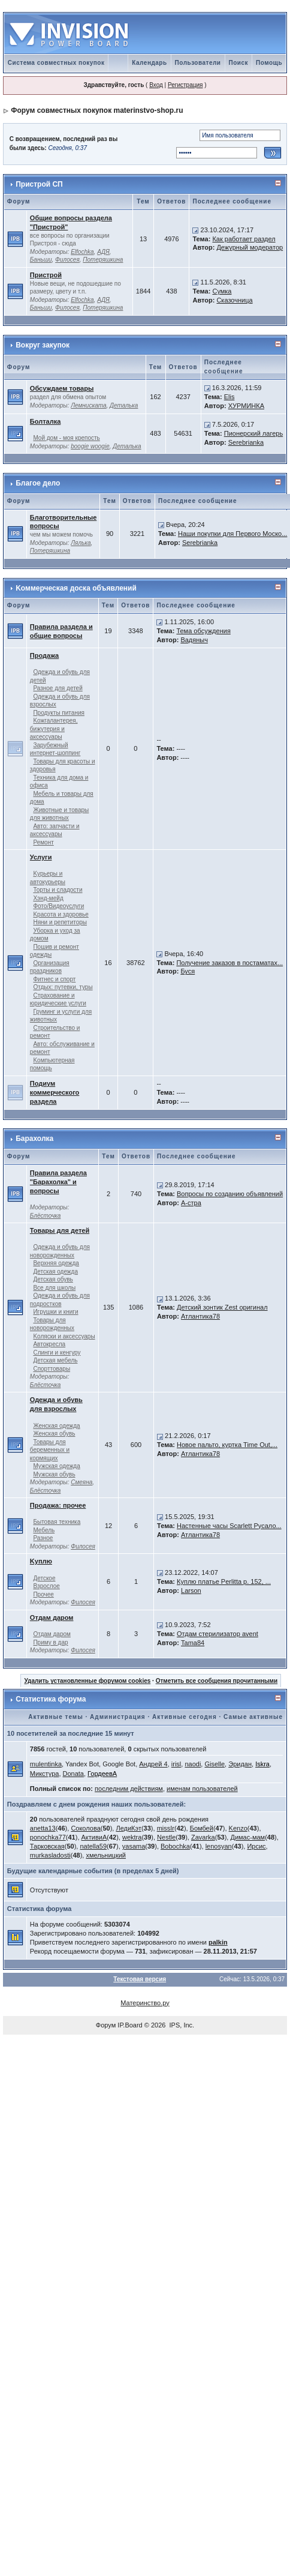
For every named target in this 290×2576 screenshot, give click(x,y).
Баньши (41, 259)
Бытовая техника (56, 1521)
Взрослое (46, 1586)
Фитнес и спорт (54, 979)
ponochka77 (48, 1837)
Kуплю (41, 1561)
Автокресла (49, 1344)
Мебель (44, 1530)
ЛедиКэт (128, 1828)
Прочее (43, 1594)
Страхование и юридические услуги (58, 999)
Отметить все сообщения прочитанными (217, 1681)
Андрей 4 (153, 1764)
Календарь (149, 62)
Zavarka (203, 1837)
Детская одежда (55, 1271)
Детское (44, 1578)
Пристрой (46, 274)
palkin (218, 1942)
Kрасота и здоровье (60, 914)
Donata (73, 1773)
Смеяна (81, 1482)
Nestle (166, 1837)
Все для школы (54, 1287)
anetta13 (43, 1828)
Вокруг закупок (43, 345)
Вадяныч (194, 639)
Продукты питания (58, 712)
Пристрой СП (39, 184)
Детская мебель (55, 1360)
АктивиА (94, 1837)
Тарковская (47, 1846)
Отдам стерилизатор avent (217, 1633)
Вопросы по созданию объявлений (230, 1193)
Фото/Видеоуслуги (58, 906)
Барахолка (34, 1138)
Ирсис (256, 1846)
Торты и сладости (57, 889)
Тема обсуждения (203, 630)
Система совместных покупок (56, 62)
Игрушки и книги (55, 1311)
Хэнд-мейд (48, 898)
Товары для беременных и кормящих (50, 1450)
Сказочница (234, 300)
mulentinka (46, 1764)
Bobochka (175, 1846)
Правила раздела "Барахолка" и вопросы (58, 1181)
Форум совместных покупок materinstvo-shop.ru (97, 110)
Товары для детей (59, 1230)
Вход (156, 85)
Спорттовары (51, 1368)
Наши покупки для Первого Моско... (232, 533)
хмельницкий (106, 1855)
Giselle (214, 1764)
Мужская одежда (56, 1466)
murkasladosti (50, 1855)
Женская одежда (56, 1425)
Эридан (240, 1764)
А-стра (191, 1202)
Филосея (67, 259)
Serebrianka (246, 442)
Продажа (44, 655)
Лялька (80, 543)
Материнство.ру (144, 2002)
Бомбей (201, 1828)
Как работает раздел (243, 238)
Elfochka (82, 251)
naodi (193, 1764)
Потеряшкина (103, 259)
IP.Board (129, 2025)
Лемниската (88, 405)
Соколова (85, 1828)
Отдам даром (52, 1617)
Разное (43, 1538)
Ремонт (43, 842)
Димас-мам (247, 1837)
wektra (131, 1837)
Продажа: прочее (58, 1505)
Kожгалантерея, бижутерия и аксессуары (54, 728)
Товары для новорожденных (52, 1324)
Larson (191, 1590)
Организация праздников (50, 967)
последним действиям (129, 1788)
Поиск (239, 62)
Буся (187, 971)
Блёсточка (45, 1215)
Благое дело (38, 483)
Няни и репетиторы (60, 922)
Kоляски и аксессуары (64, 1336)
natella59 (93, 1846)
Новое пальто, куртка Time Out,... (227, 1444)
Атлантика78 (200, 1316)
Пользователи (198, 62)
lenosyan (219, 1846)
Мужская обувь (54, 1474)
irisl (176, 1764)
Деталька (124, 405)
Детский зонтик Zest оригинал (222, 1307)
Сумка (221, 291)
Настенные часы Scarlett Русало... (229, 1525)
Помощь (269, 62)
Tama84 (192, 1642)
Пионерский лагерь (253, 433)
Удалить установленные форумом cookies (87, 1681)
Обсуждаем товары (61, 388)
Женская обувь (54, 1433)
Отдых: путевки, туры (62, 987)
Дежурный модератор (249, 247)
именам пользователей (202, 1788)
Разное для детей (57, 688)
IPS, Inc (181, 2025)
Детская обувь (52, 1279)
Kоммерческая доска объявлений (76, 588)
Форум (106, 2025)
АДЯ (103, 251)
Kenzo (238, 1828)
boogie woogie (90, 446)
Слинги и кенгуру (56, 1352)
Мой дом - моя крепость (66, 438)
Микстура (44, 1773)
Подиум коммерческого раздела (54, 1092)
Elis (229, 396)
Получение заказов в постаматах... (229, 962)
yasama (134, 1846)
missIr (165, 1828)
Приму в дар (50, 1642)
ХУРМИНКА (246, 405)
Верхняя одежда (56, 1263)
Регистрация (185, 85)
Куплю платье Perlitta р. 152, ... (224, 1581)
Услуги (41, 857)
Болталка (45, 421)
